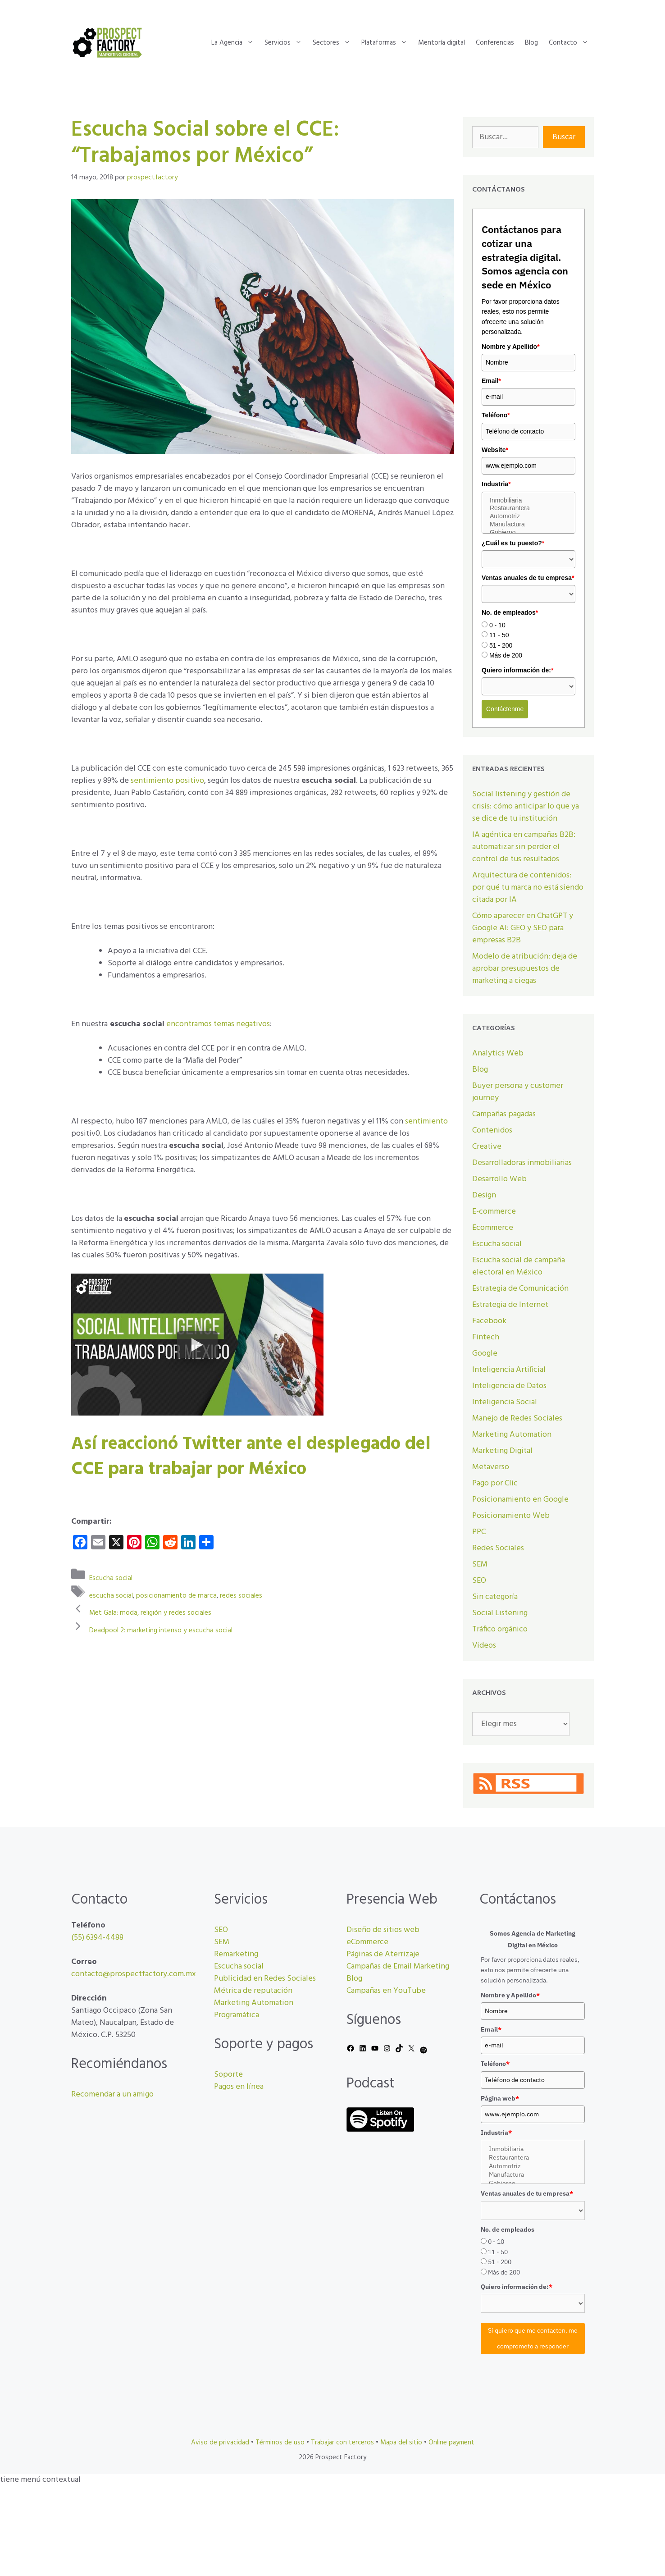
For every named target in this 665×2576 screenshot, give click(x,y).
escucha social (111, 1595)
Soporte (228, 2074)
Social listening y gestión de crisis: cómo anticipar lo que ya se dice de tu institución (525, 806)
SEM (479, 1564)
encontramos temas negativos (218, 1024)
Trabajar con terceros (342, 2442)
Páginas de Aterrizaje (382, 1954)
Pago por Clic (495, 1483)
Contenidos (492, 1130)
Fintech (485, 1337)
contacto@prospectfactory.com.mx (133, 1974)
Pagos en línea (239, 2086)
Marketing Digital (502, 1450)
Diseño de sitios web (382, 1930)
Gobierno (528, 533)
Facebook (489, 1321)
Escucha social (110, 1578)
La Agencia (235, 43)
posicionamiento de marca (176, 1595)
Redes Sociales (498, 1548)
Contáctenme (505, 709)
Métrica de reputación (253, 1990)
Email (491, 380)
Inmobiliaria (528, 501)
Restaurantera (528, 508)
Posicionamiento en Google (520, 1499)
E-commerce (494, 1211)
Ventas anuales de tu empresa (528, 577)
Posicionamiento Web (511, 1515)
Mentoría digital (441, 42)
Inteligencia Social (504, 1402)
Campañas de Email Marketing (397, 1966)
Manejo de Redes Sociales (517, 1418)
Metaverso (490, 1467)
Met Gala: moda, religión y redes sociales (150, 1613)
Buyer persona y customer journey (517, 1092)
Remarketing (236, 1954)
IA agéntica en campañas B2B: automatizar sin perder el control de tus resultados (523, 847)
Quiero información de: (517, 670)
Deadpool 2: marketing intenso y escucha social (160, 1630)
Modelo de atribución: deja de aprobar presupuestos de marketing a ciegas (524, 968)
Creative (486, 1146)
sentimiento (426, 1121)
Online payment (451, 2442)
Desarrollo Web (499, 1179)
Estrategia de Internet (510, 1304)
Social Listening (500, 1613)
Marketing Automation (511, 1434)
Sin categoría (495, 1596)
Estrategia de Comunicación (520, 1288)
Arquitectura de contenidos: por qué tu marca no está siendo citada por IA (527, 887)
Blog (531, 42)
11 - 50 (499, 635)
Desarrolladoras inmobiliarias (522, 1162)
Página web (500, 2098)
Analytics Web (498, 1053)
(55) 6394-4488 (97, 1937)
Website (495, 449)
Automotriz (528, 516)
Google (484, 1353)
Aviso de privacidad (220, 2442)
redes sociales (241, 1595)
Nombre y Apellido (511, 346)
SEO (479, 1580)
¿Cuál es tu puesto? (513, 543)
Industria (496, 484)
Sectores (334, 43)
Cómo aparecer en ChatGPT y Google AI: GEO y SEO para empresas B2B (522, 928)
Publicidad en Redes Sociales (265, 1978)
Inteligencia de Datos (509, 1386)
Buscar (563, 137)
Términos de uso (280, 2442)
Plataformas (387, 43)
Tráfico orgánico (500, 1629)
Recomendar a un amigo (112, 2094)
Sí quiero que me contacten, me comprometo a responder (533, 2338)
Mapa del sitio (401, 2442)
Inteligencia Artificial (509, 1369)
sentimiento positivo (167, 780)
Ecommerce (492, 1227)
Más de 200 (505, 655)
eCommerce (367, 1942)
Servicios (285, 43)
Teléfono (496, 415)
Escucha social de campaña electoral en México (518, 1266)
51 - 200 (500, 645)
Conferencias (495, 42)
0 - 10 (497, 625)
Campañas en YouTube (386, 1990)
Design (484, 1195)
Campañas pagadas (504, 1114)
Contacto (571, 43)
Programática (236, 2015)
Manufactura (528, 525)
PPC (479, 1532)
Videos (484, 1645)
